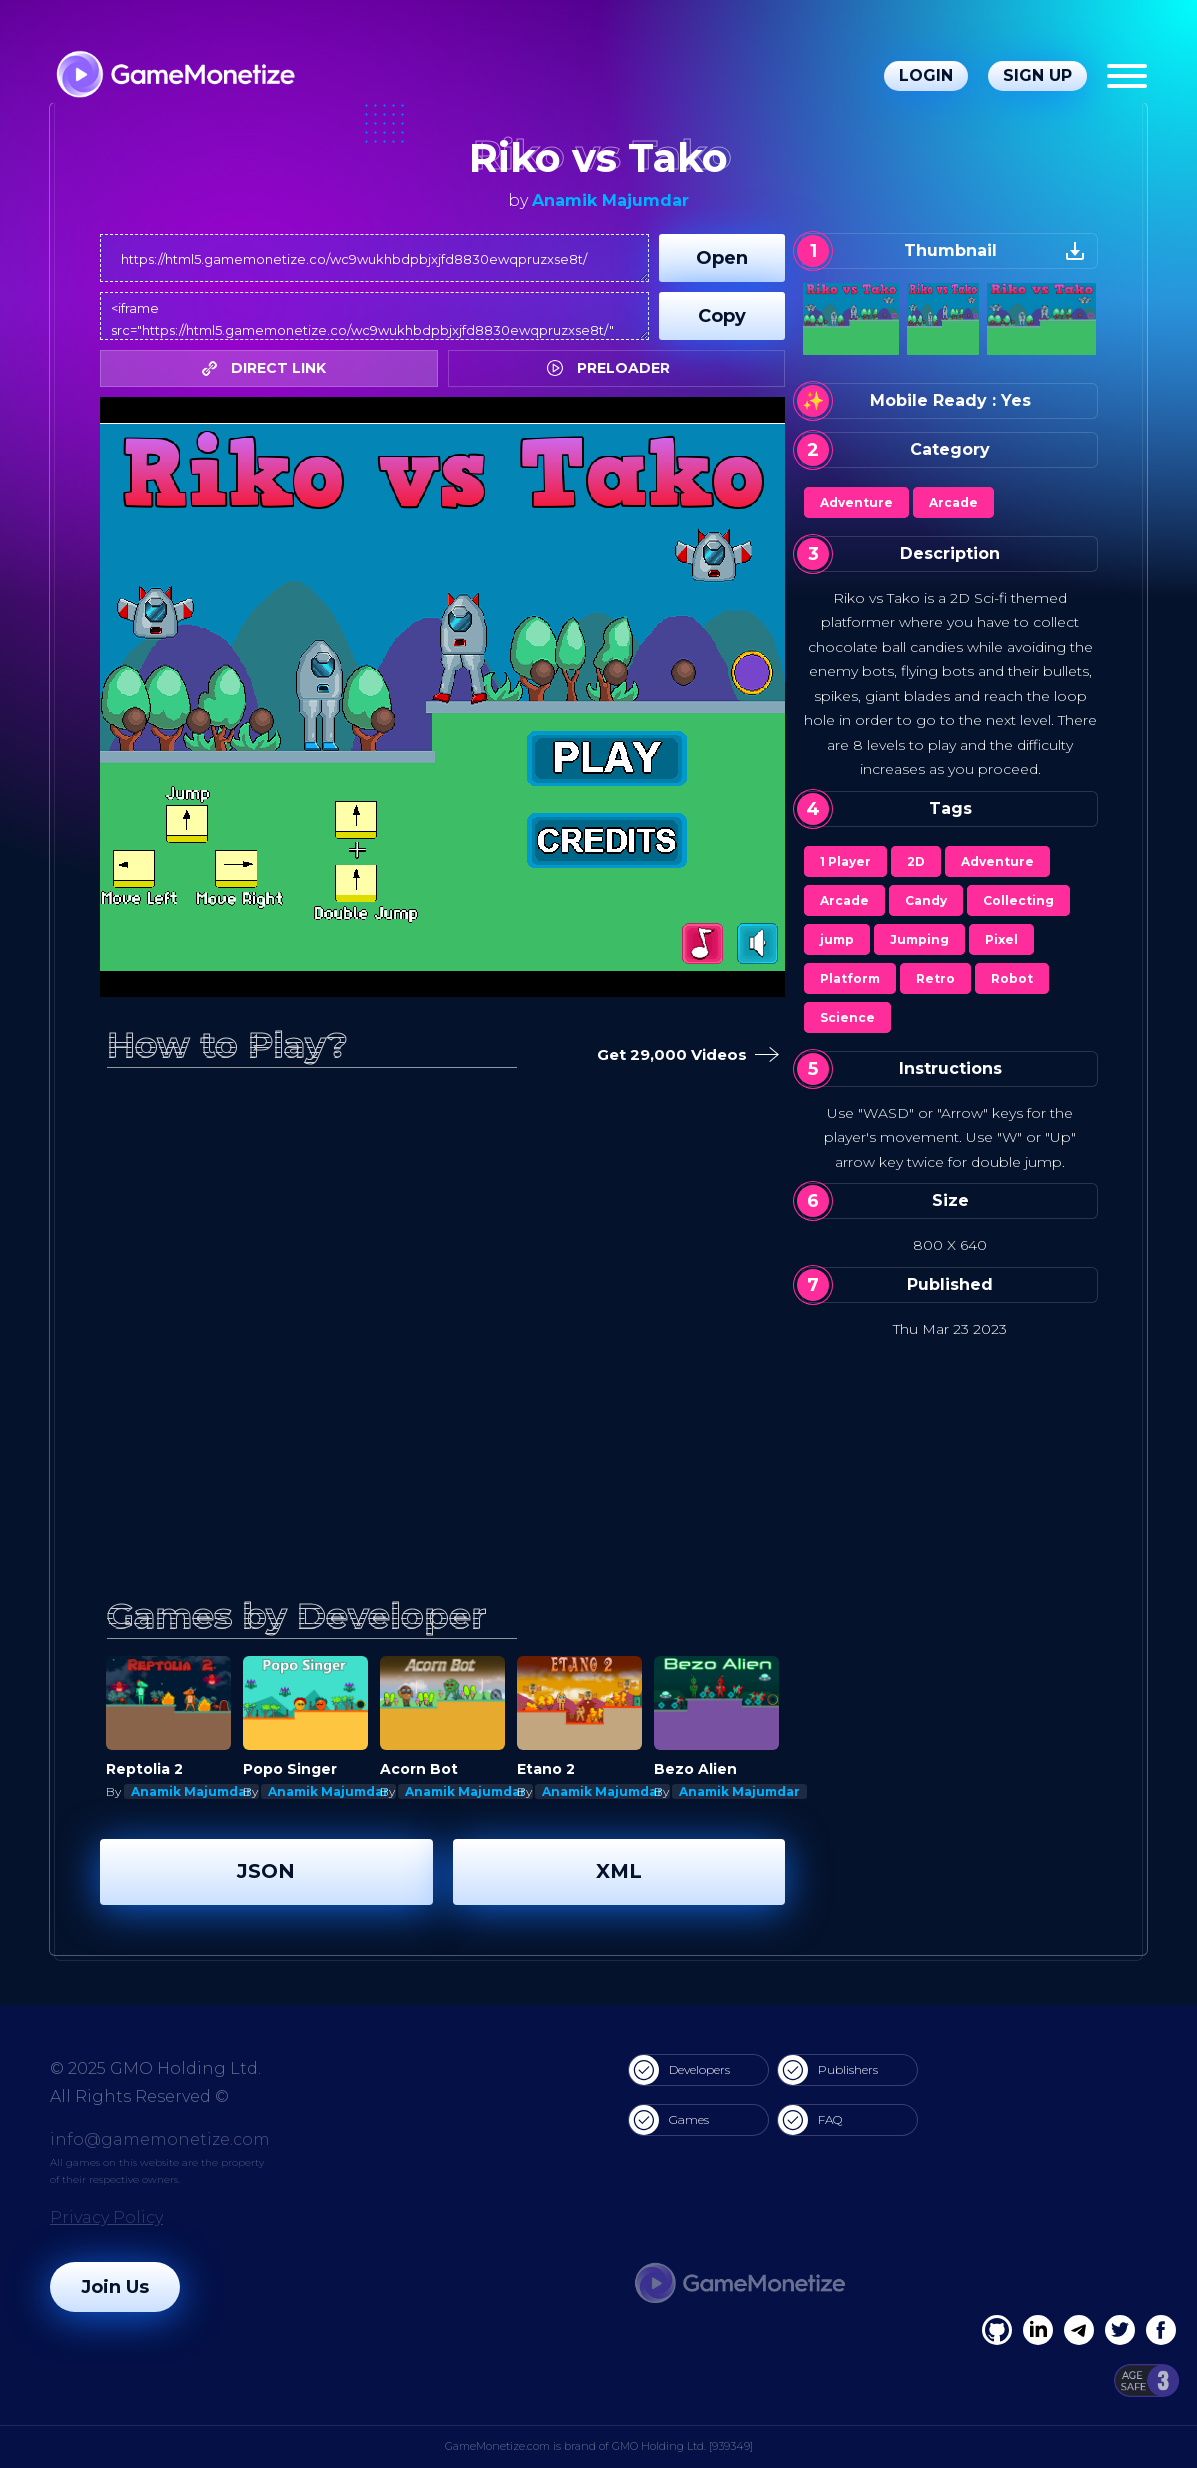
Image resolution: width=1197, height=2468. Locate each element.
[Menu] (1127, 76)
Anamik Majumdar (610, 200)
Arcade (953, 502)
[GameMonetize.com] (174, 76)
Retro (935, 978)
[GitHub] (1161, 2330)
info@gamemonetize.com (160, 2139)
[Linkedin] (1079, 2330)
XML (619, 1871)
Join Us (115, 2287)
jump (837, 939)
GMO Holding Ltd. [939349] (682, 2446)
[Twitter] (1120, 2330)
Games (669, 2120)
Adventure (856, 502)
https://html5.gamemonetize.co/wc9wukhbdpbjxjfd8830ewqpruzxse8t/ (374, 258)
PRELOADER (613, 368)
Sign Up (1037, 75)
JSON (266, 1871)
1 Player (845, 861)
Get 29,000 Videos (684, 1055)
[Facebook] (997, 2330)
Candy (926, 900)
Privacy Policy (106, 2217)
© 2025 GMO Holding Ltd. (155, 2068)
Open (722, 258)
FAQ (810, 2120)
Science (847, 1017)
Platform (850, 978)
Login (926, 75)
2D (916, 861)
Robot (1012, 978)
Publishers (828, 2070)
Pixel (1001, 939)
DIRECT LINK (269, 368)
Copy (722, 316)
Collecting (1018, 900)
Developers (679, 2070)
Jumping (919, 939)
